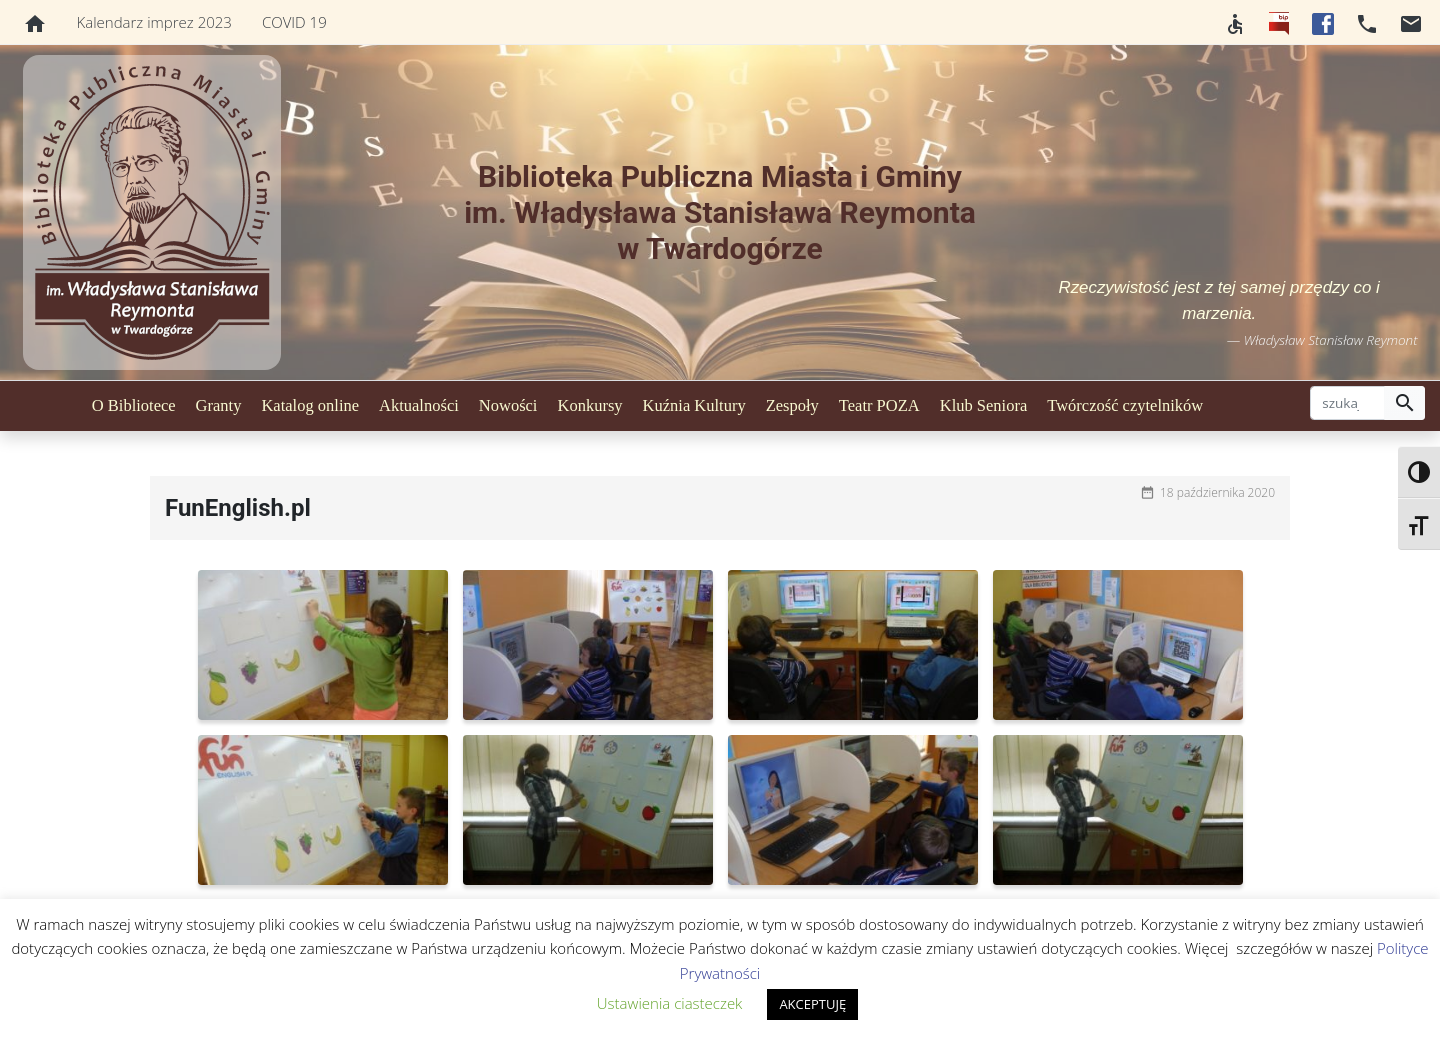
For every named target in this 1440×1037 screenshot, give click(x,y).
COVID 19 (294, 22)
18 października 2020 (1217, 492)
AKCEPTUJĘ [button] (812, 1004)
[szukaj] (1347, 403)
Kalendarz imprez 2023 (154, 22)
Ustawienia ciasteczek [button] (670, 1003)
